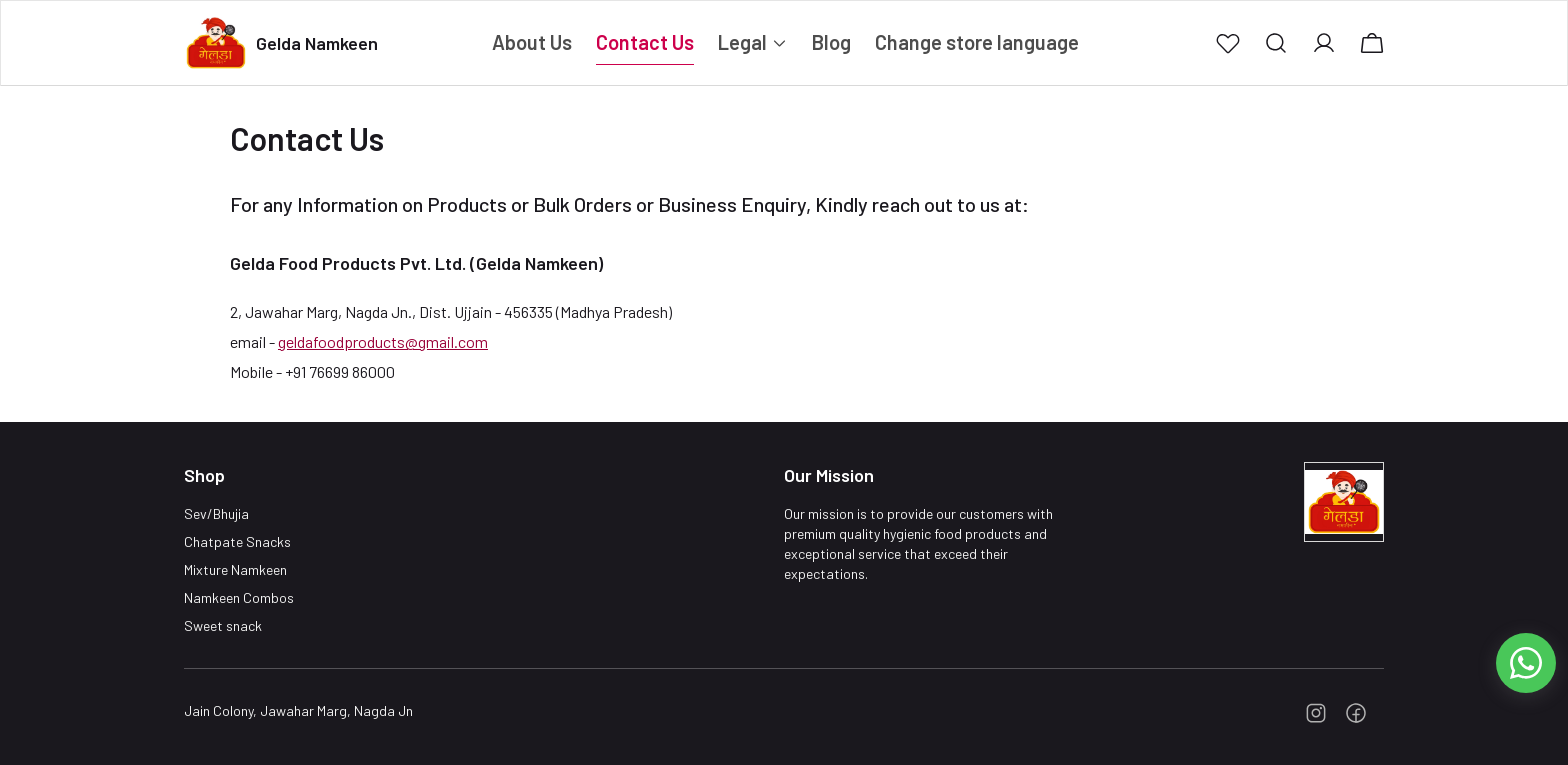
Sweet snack (223, 625)
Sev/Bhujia (216, 513)
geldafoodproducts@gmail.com (383, 341)
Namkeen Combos (239, 597)
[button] (1228, 43)
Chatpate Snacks (237, 541)
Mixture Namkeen (235, 569)
